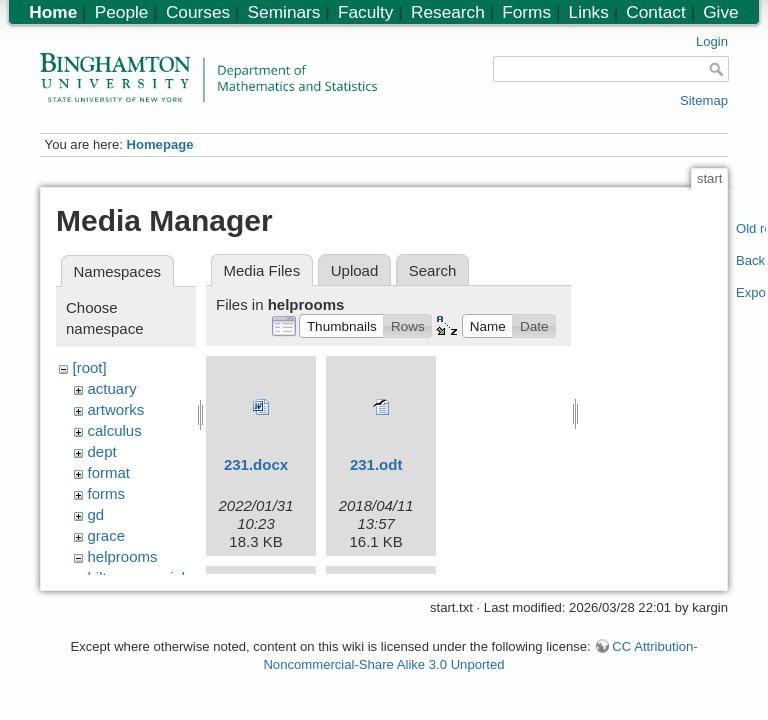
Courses (198, 12)
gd (96, 514)
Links (589, 12)
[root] (90, 367)
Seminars (284, 12)
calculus (115, 430)
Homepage (159, 144)
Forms (526, 12)
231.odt (376, 464)
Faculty (366, 12)
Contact (655, 12)
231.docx (256, 464)
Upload (355, 270)
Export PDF (751, 292)
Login (712, 41)
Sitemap (704, 100)
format (109, 472)
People (122, 12)
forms (107, 493)
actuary (112, 388)
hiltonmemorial (137, 577)
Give (720, 12)
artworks (116, 409)
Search (433, 270)
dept (102, 451)
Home (53, 12)
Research (448, 12)
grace (107, 535)
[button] (341, 326)
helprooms (123, 556)
